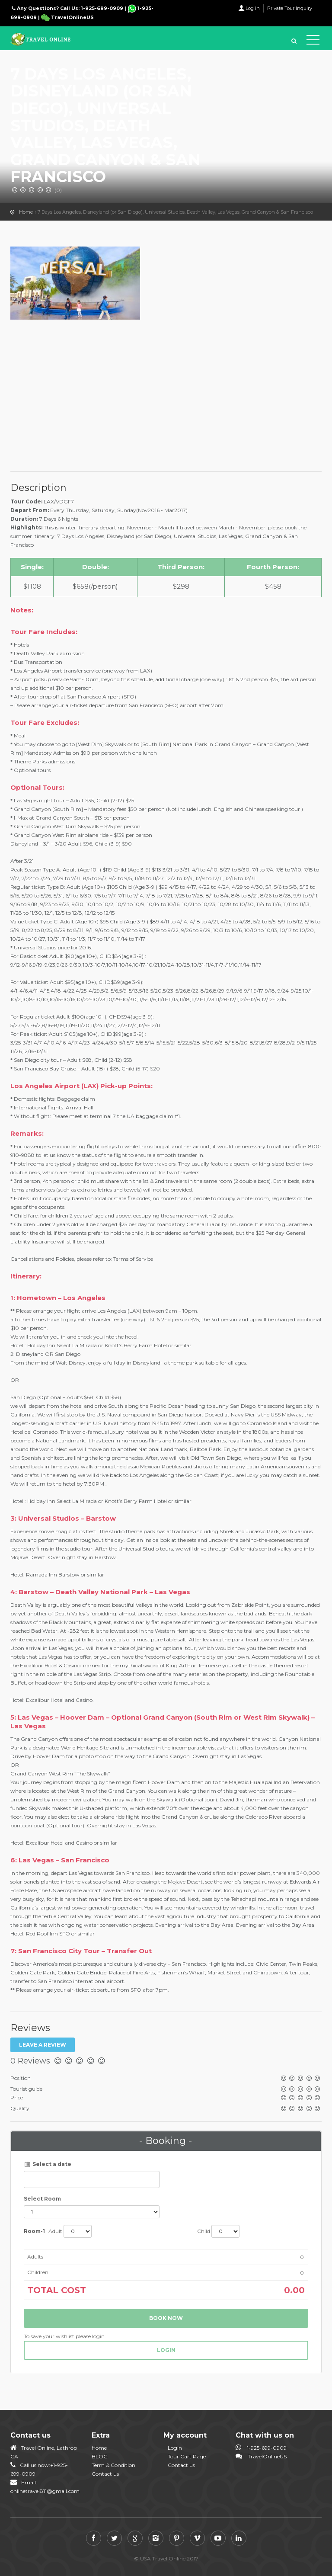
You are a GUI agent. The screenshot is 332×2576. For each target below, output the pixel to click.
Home (26, 212)
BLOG (100, 2456)
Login (175, 2448)
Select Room (42, 2198)
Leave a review (42, 2044)
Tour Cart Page (187, 2456)
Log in (253, 8)
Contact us (105, 2473)
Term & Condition (113, 2465)
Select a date (47, 2164)
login (166, 2350)
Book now (166, 2318)
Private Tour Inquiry (289, 8)
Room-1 (34, 2231)
